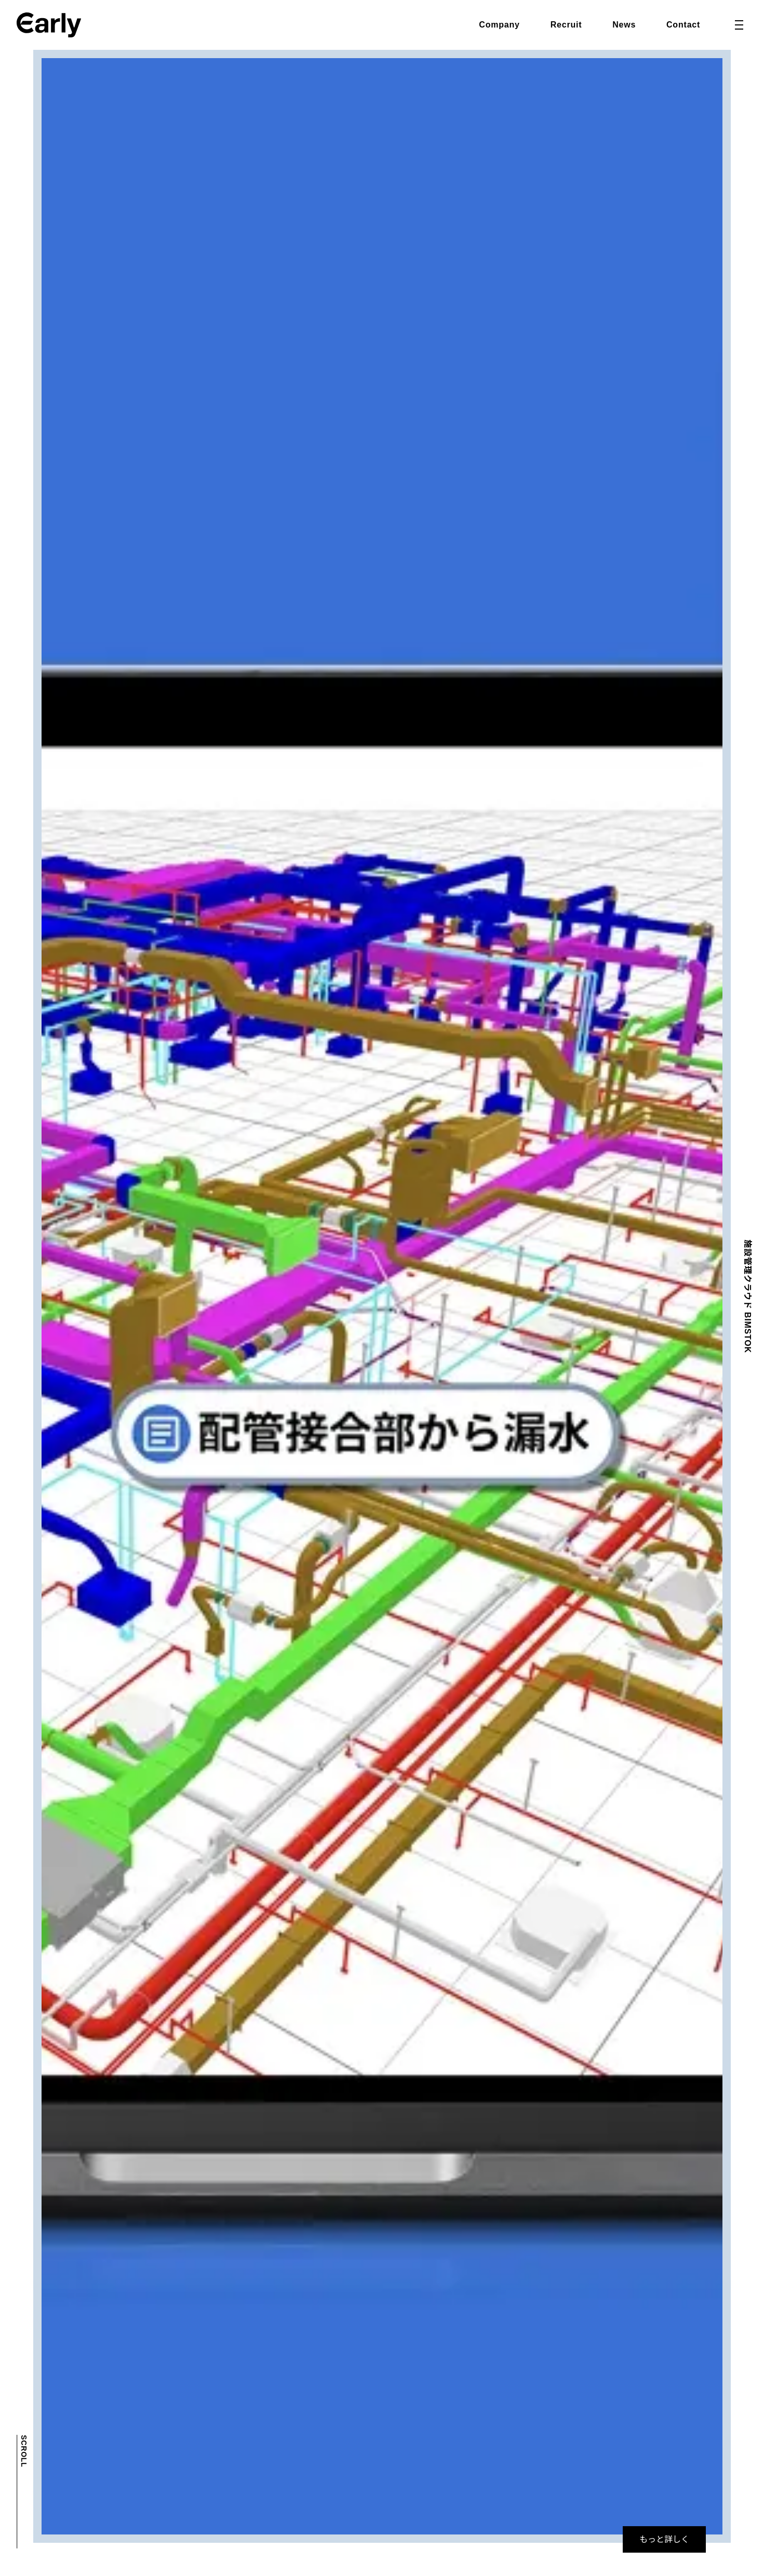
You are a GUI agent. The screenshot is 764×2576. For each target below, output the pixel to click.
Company (499, 24)
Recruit (566, 24)
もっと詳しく (664, 2539)
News (624, 24)
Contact (683, 24)
